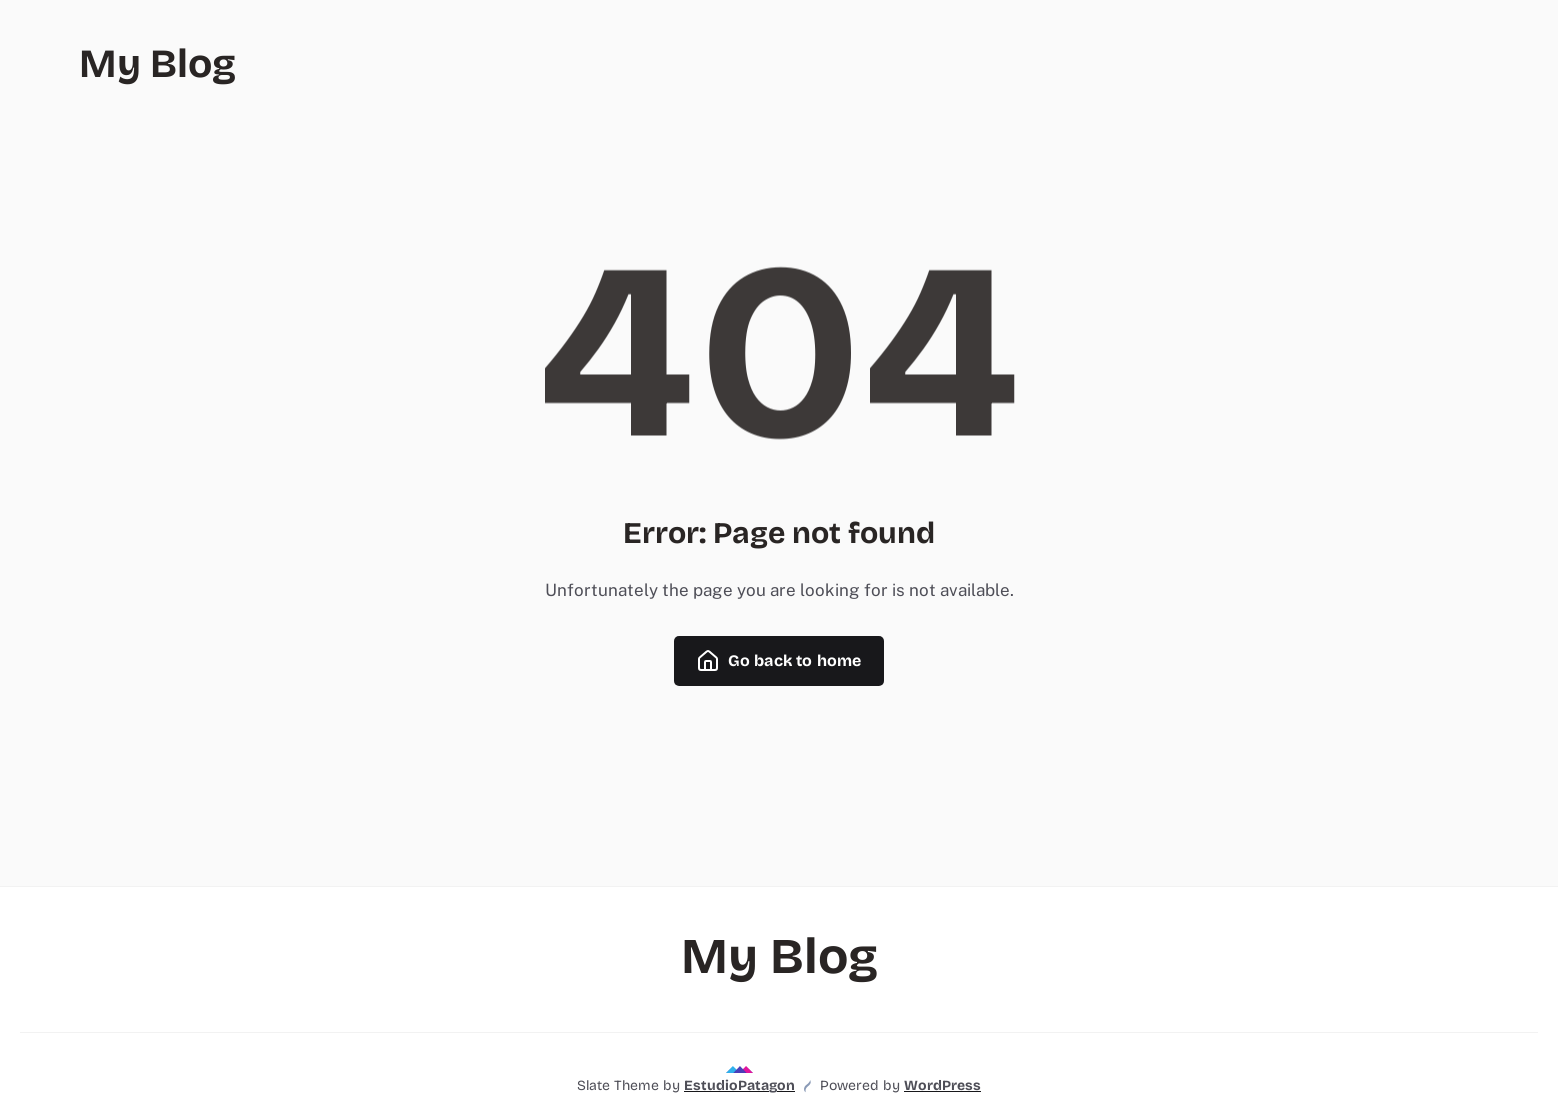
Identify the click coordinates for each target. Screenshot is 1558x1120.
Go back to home (778, 661)
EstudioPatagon (739, 1085)
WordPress (942, 1085)
